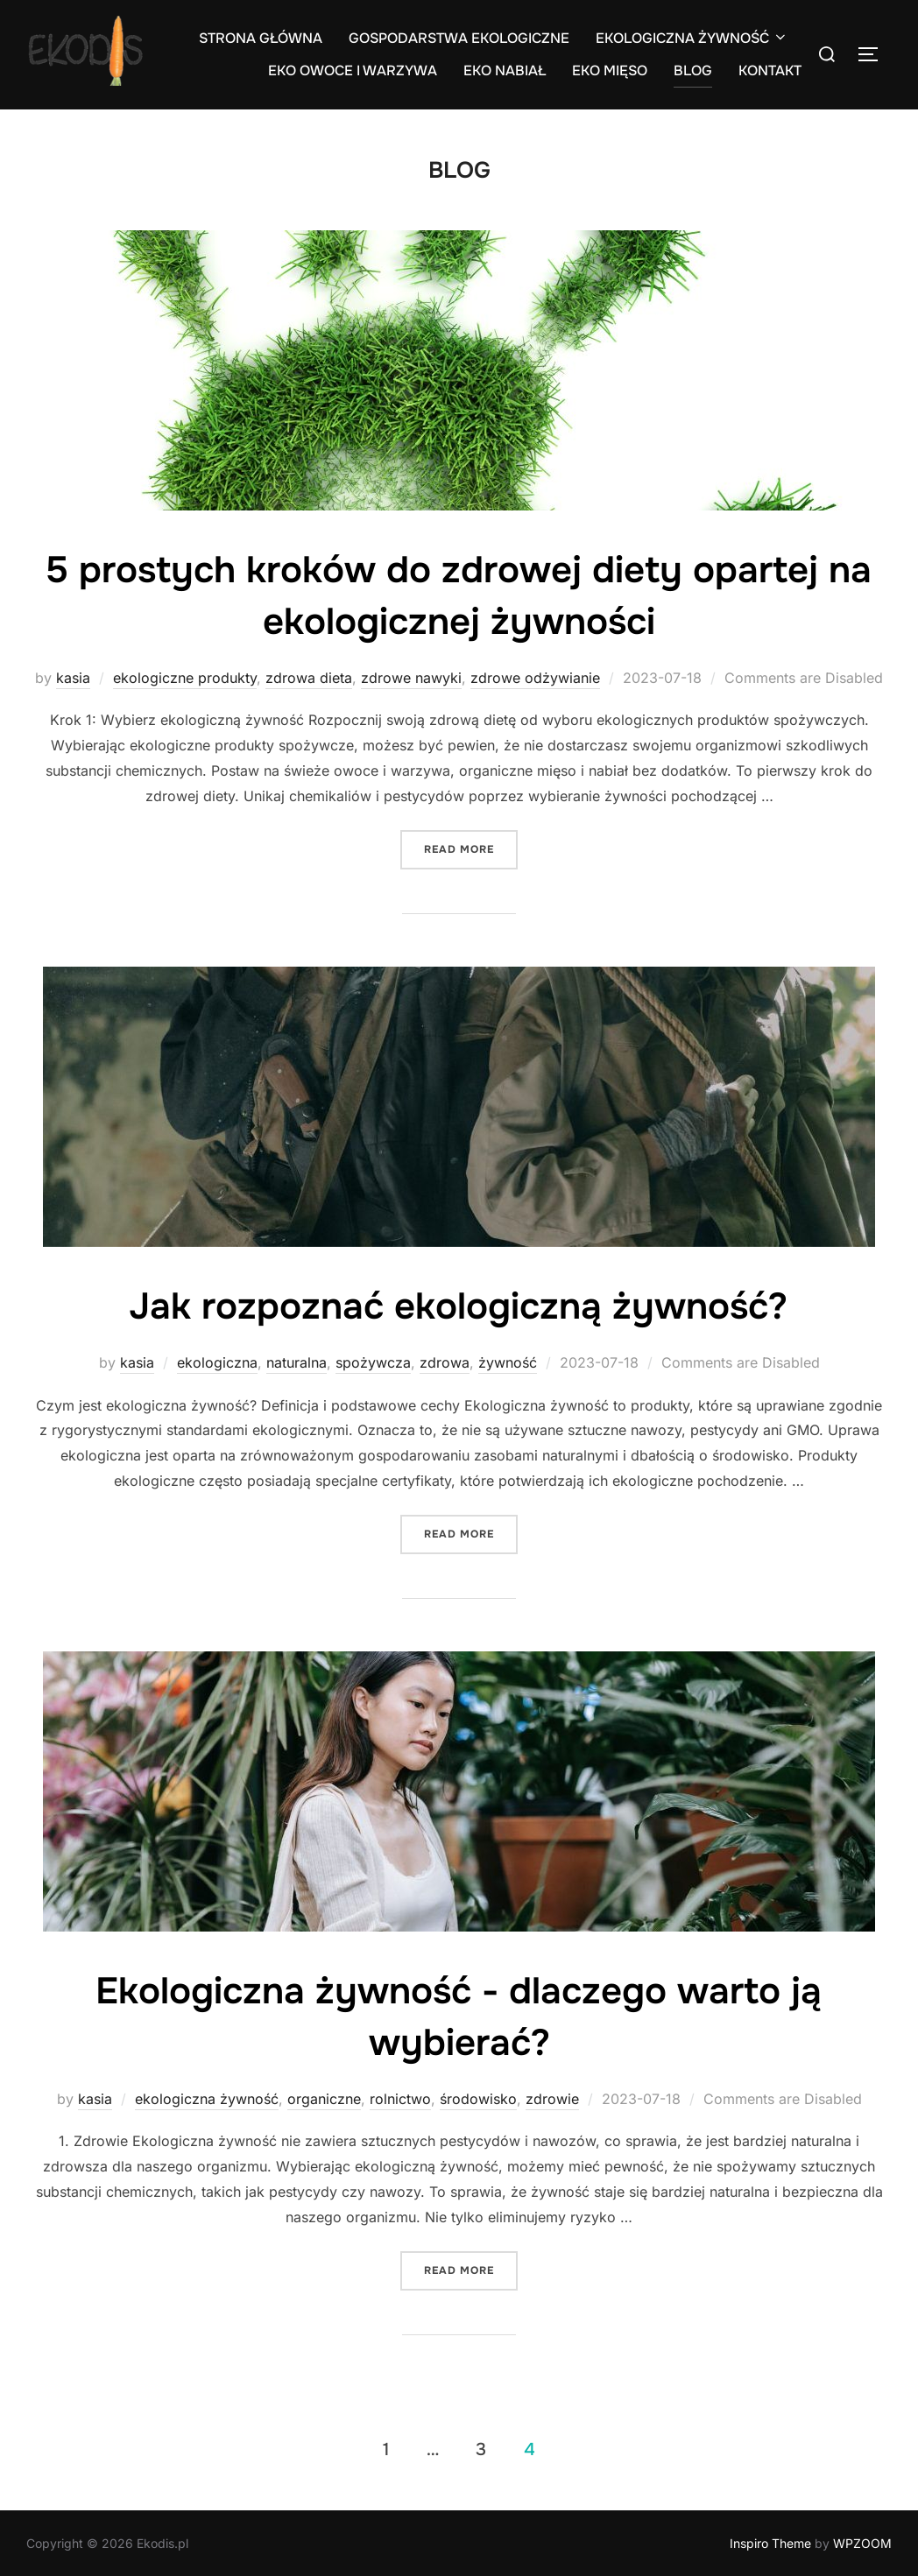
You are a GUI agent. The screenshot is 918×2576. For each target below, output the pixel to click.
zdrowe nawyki (411, 677)
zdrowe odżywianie (535, 677)
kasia (73, 677)
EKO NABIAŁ (504, 70)
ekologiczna (217, 1362)
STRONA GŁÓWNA (260, 38)
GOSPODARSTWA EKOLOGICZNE (459, 38)
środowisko (478, 2099)
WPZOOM (862, 2543)
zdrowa (445, 1362)
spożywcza (373, 1362)
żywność (507, 1362)
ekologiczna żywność (207, 2099)
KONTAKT (769, 70)
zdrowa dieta (308, 677)
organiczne (324, 2099)
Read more (471, 848)
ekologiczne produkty (185, 677)
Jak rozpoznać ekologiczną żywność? (458, 1306)
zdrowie (552, 2099)
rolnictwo (400, 2099)
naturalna (296, 1362)
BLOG (693, 70)
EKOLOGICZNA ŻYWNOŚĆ (692, 38)
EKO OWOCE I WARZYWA (352, 70)
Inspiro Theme (770, 2543)
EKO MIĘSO (609, 70)
